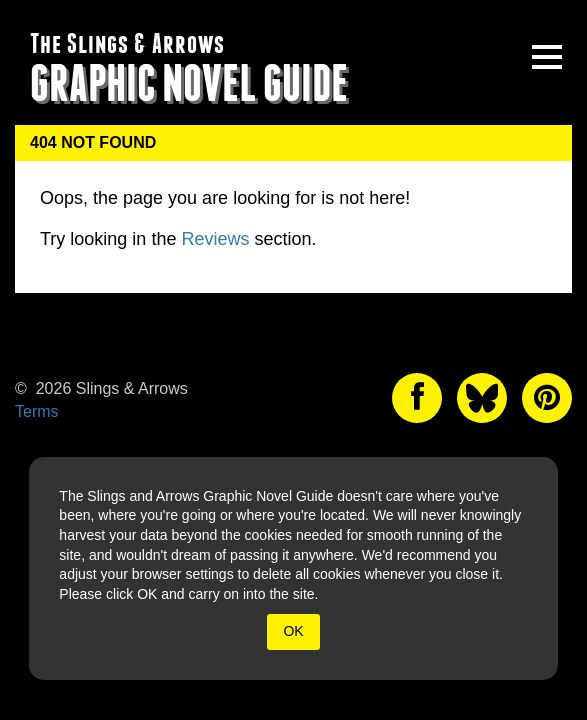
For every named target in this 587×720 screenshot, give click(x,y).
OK (293, 631)
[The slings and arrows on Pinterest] (547, 398)
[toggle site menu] (547, 57)
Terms (37, 411)
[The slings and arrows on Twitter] (482, 398)
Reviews (215, 239)
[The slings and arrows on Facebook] (417, 398)
